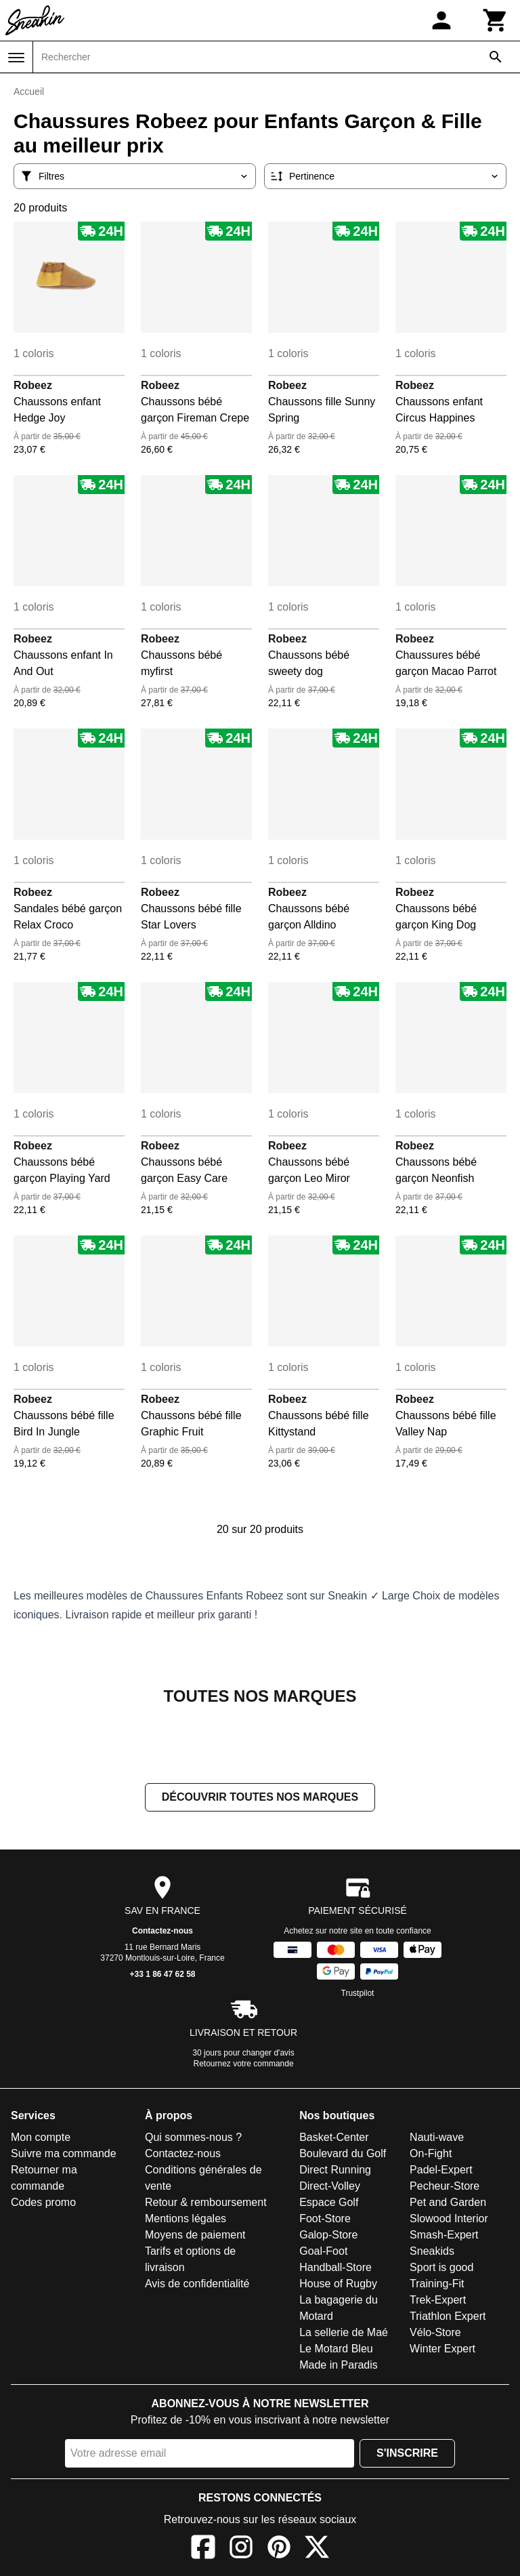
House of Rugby (338, 2283)
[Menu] (16, 57)
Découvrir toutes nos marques (260, 1797)
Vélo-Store (435, 2332)
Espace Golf (328, 2202)
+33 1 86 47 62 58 (162, 1974)
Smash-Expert (444, 2235)
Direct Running (335, 2169)
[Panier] (495, 20)
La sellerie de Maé (343, 2332)
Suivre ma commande (63, 2153)
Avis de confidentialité (197, 2283)
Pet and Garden (448, 2202)
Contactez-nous (162, 1931)
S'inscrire (407, 2453)
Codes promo (43, 2202)
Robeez (33, 385)
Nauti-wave (437, 2137)
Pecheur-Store (444, 2186)
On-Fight (431, 2153)
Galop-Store (328, 2235)
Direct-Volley (329, 2186)
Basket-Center (333, 2137)
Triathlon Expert (447, 2316)
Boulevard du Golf (342, 2153)
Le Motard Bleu (336, 2348)
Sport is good (441, 2267)
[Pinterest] (278, 2549)
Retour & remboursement (206, 2202)
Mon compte (40, 2137)
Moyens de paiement (195, 2235)
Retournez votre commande (244, 2063)
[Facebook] (203, 2549)
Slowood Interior (449, 2218)
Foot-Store (325, 2218)
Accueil (29, 91)
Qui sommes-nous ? (193, 2137)
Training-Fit (437, 2283)
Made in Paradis (338, 2365)
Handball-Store (335, 2267)
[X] (316, 2549)
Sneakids (432, 2251)
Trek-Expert (438, 2300)
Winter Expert (442, 2348)
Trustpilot (357, 1993)
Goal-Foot (323, 2251)
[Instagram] (241, 2549)
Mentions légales (185, 2218)
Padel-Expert (441, 2169)
